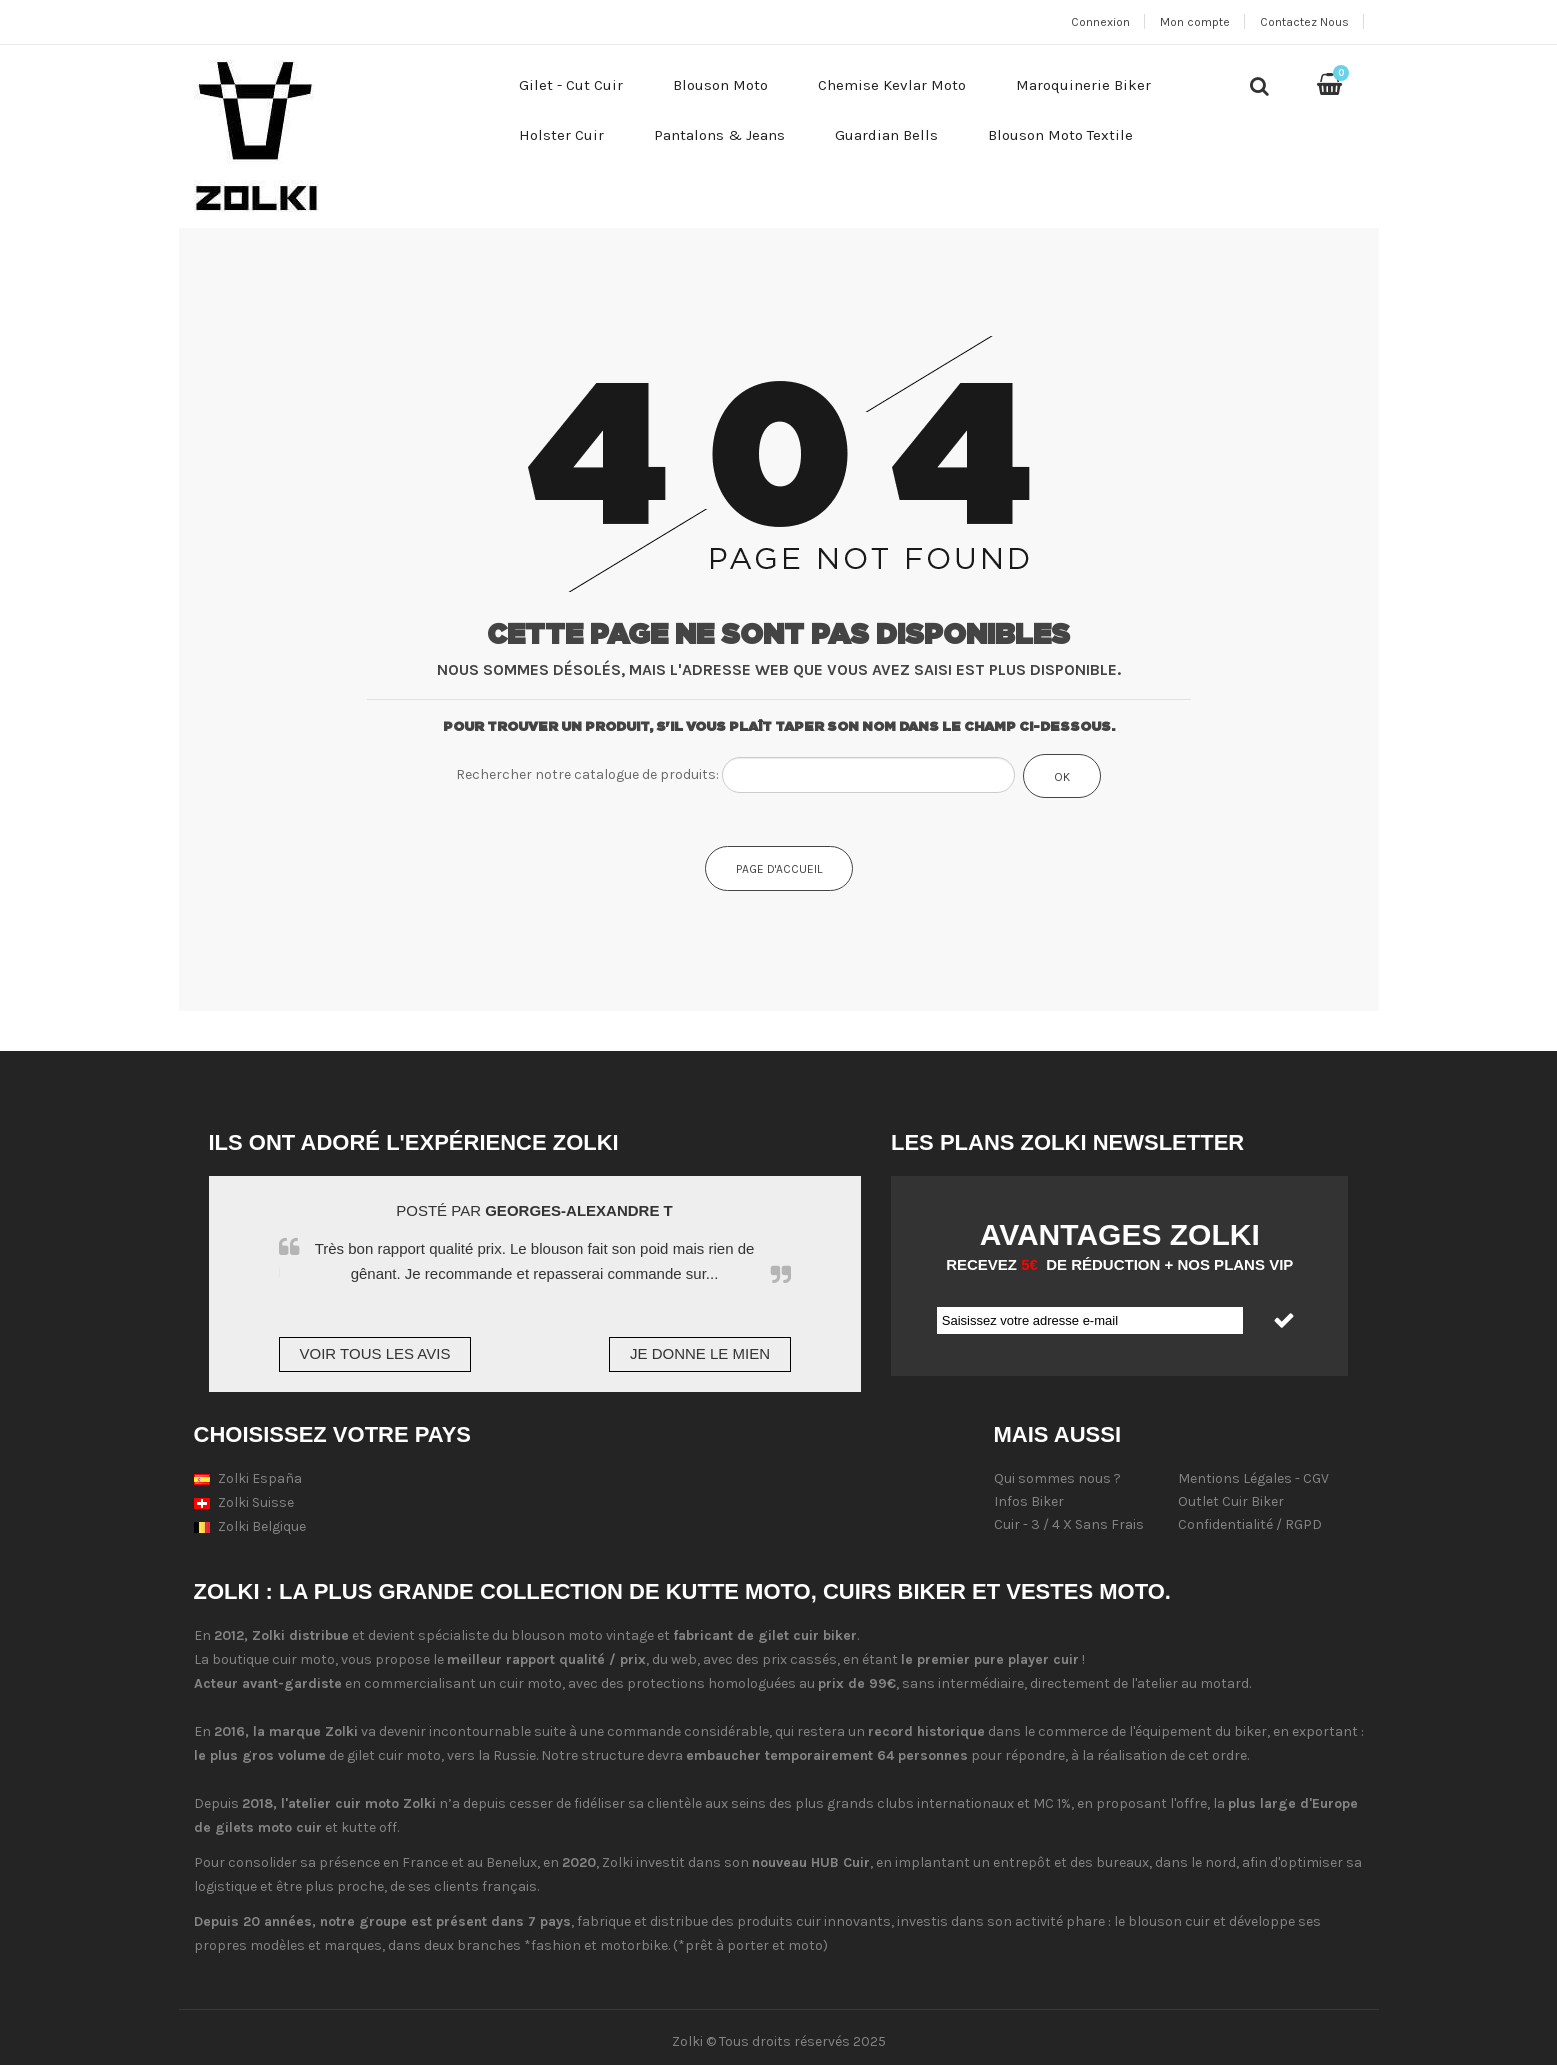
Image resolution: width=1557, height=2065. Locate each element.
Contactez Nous (1304, 22)
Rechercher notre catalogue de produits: (587, 774)
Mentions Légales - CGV (1253, 1478)
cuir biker (825, 1635)
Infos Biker (1029, 1501)
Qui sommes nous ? (1057, 1478)
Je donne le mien (700, 1353)
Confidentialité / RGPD (1250, 1524)
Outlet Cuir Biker (1231, 1501)
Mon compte (1195, 22)
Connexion (1100, 22)
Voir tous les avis (375, 1353)
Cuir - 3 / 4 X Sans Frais (1069, 1524)
